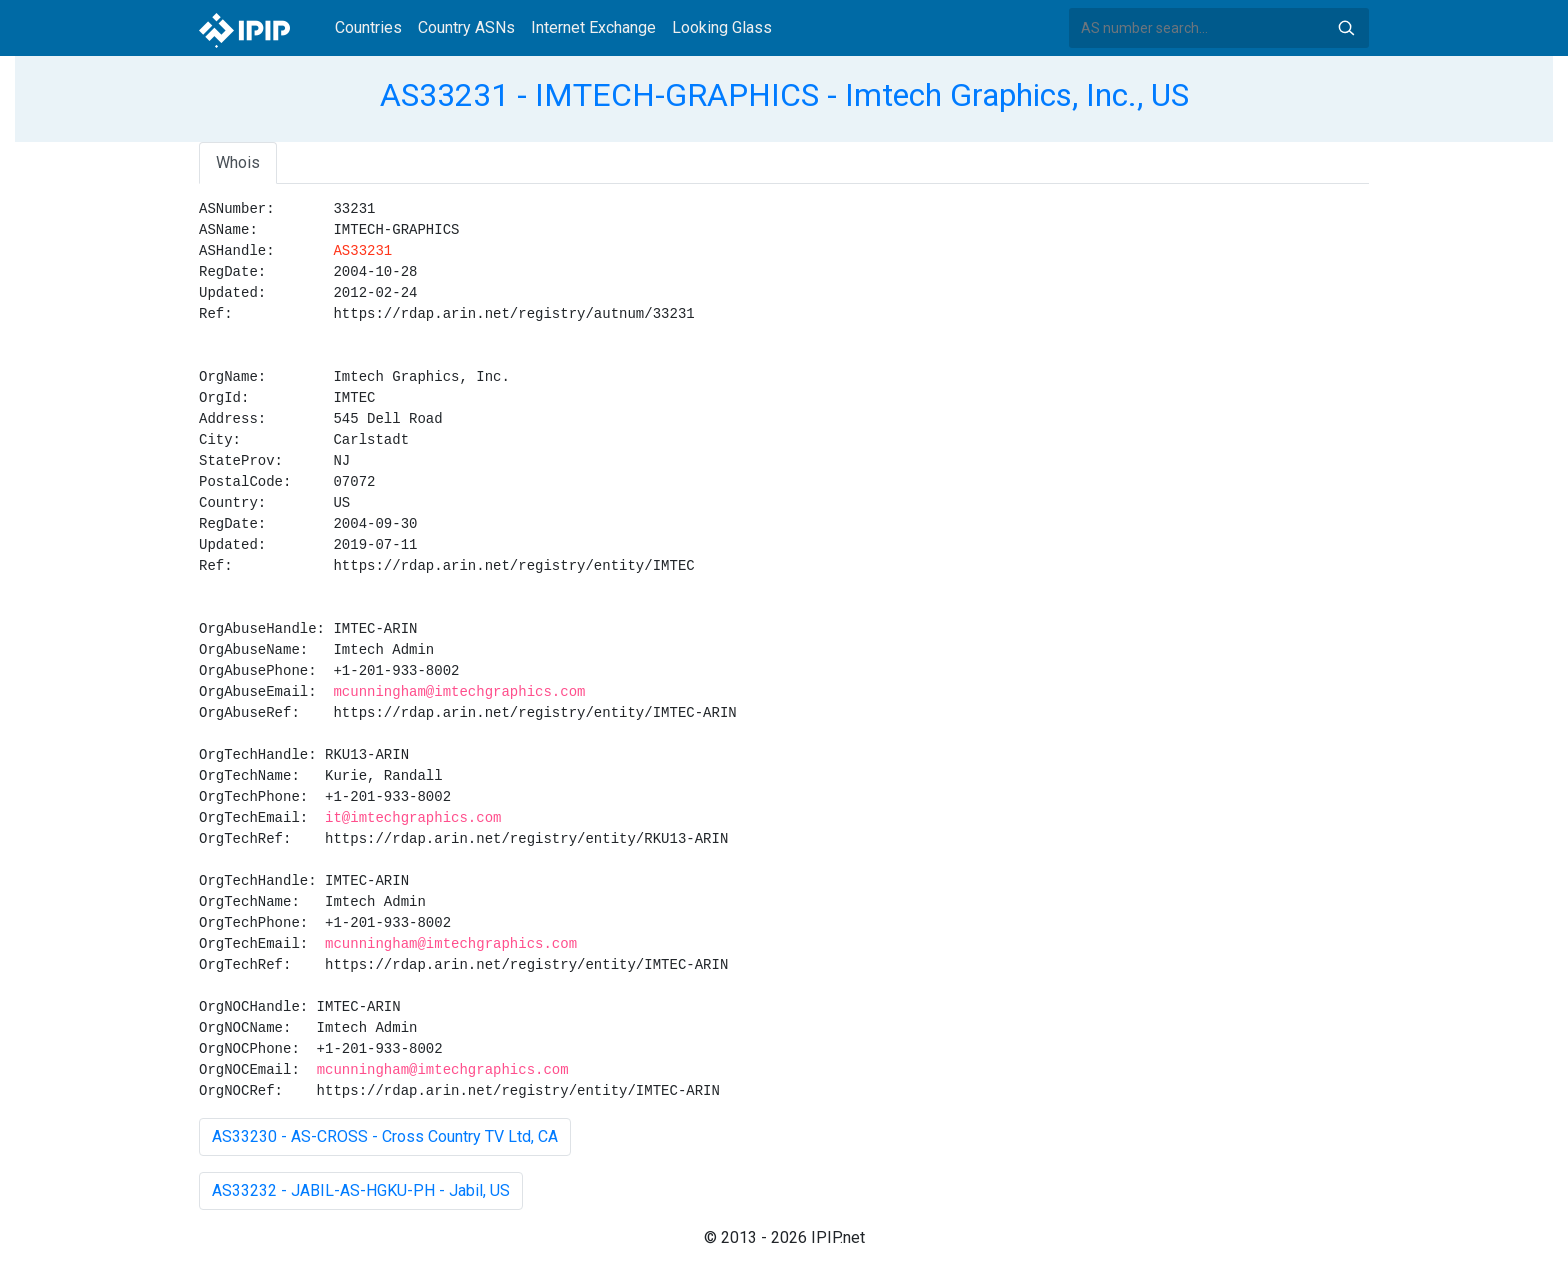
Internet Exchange (593, 27)
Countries (368, 27)
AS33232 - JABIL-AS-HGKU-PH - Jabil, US (361, 1190)
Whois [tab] (238, 162)
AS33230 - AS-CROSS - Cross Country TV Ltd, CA (385, 1136)
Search (1346, 28)
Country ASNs (466, 27)
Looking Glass (722, 27)
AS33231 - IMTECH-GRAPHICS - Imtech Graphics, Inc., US (784, 95)
